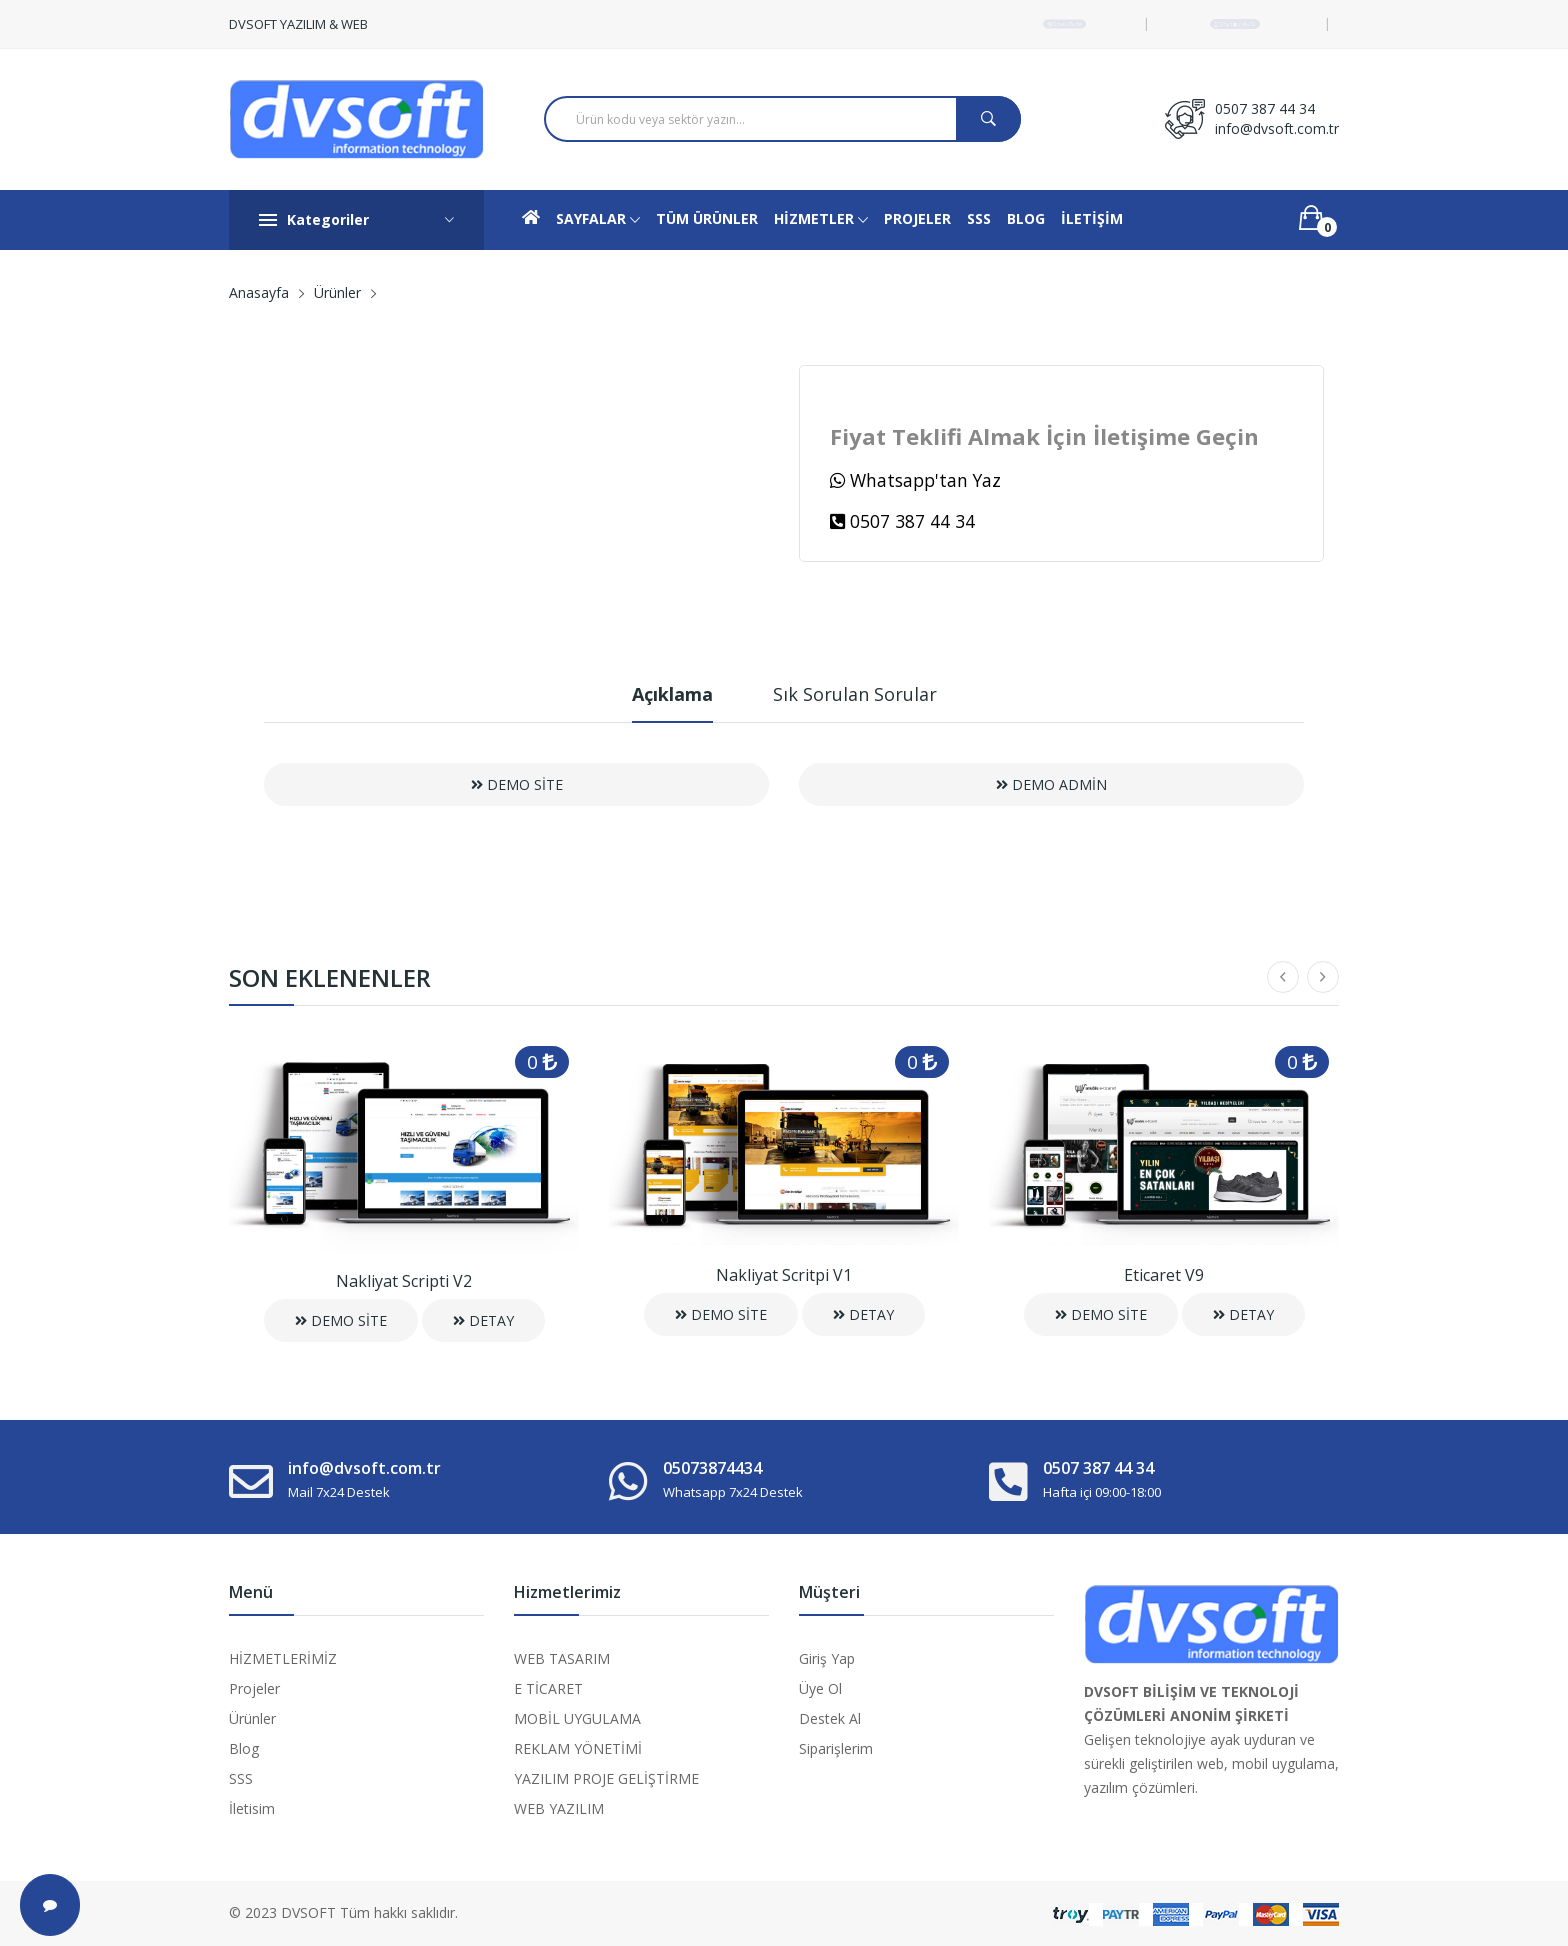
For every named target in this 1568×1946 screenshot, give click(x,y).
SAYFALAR (598, 220)
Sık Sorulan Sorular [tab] (855, 694)
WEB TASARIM (562, 1658)
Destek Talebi (1064, 23)
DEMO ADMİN (1051, 784)
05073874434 (712, 1468)
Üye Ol (820, 1688)
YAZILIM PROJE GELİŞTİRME (606, 1778)
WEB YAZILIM (559, 1808)
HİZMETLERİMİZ (283, 1658)
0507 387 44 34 (1265, 108)
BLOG (1026, 218)
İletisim (252, 1808)
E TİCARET (548, 1688)
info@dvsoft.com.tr (1277, 128)
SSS (979, 218)
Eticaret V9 (1164, 1275)
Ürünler (337, 292)
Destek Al (830, 1718)
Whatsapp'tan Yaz (915, 480)
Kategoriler (356, 220)
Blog (244, 1748)
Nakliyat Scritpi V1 (784, 1275)
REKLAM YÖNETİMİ (578, 1748)
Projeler (254, 1688)
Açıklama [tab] (672, 694)
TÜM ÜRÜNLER (707, 218)
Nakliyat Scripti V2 (404, 1281)
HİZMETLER (821, 220)
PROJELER (917, 218)
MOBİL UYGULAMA (577, 1718)
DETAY (483, 1320)
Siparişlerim (836, 1748)
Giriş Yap (827, 1658)
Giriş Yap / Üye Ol (1235, 23)
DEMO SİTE (517, 784)
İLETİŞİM (1092, 218)
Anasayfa (259, 292)
